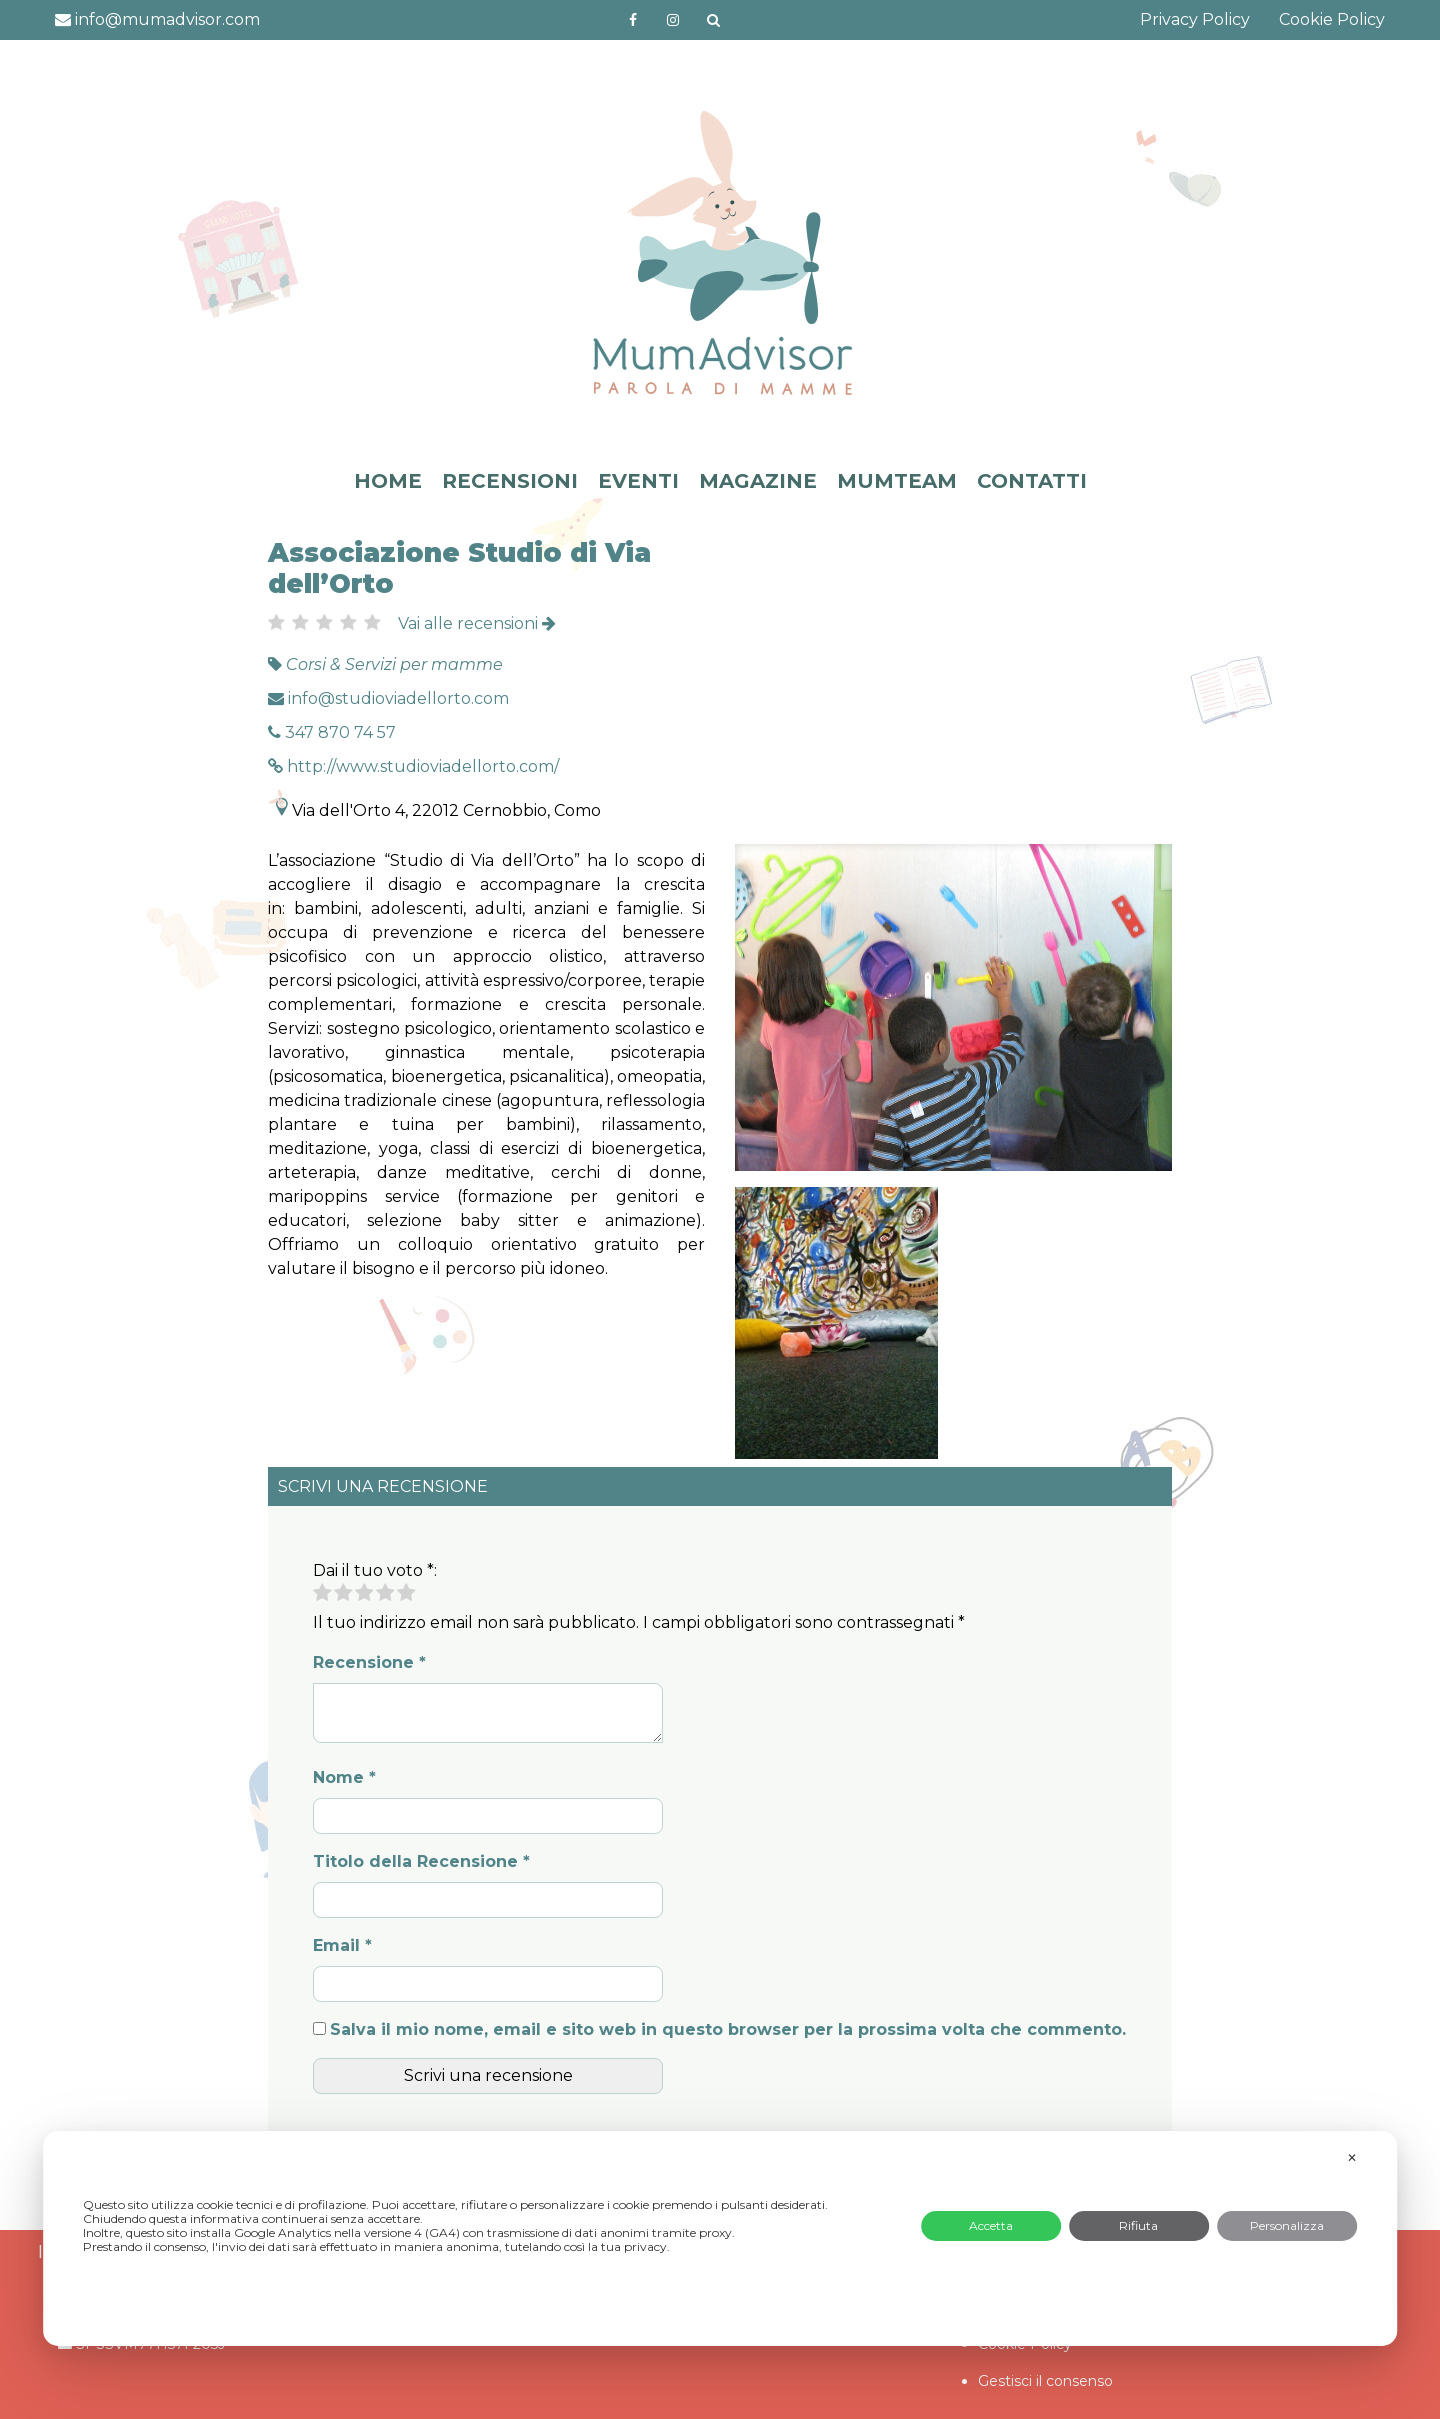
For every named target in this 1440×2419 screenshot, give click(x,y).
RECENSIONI (510, 481)
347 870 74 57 (332, 732)
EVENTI (638, 481)
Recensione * (369, 1662)
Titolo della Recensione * (421, 1861)
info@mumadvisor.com (157, 19)
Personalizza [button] (1287, 2225)
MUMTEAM (897, 481)
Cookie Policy (1332, 19)
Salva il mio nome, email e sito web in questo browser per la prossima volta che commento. (728, 2029)
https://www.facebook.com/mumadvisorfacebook (634, 20)
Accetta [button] (991, 2225)
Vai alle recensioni (477, 623)
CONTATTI (1032, 481)
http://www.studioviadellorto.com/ (413, 766)
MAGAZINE (758, 481)
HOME (388, 481)
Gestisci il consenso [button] (1045, 2381)
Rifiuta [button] (1138, 2225)
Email (342, 1945)
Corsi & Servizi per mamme (394, 664)
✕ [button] (1352, 2157)
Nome (344, 1777)
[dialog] (720, 2238)
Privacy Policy (1195, 19)
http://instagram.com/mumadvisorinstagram (673, 20)
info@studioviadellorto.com (388, 698)
